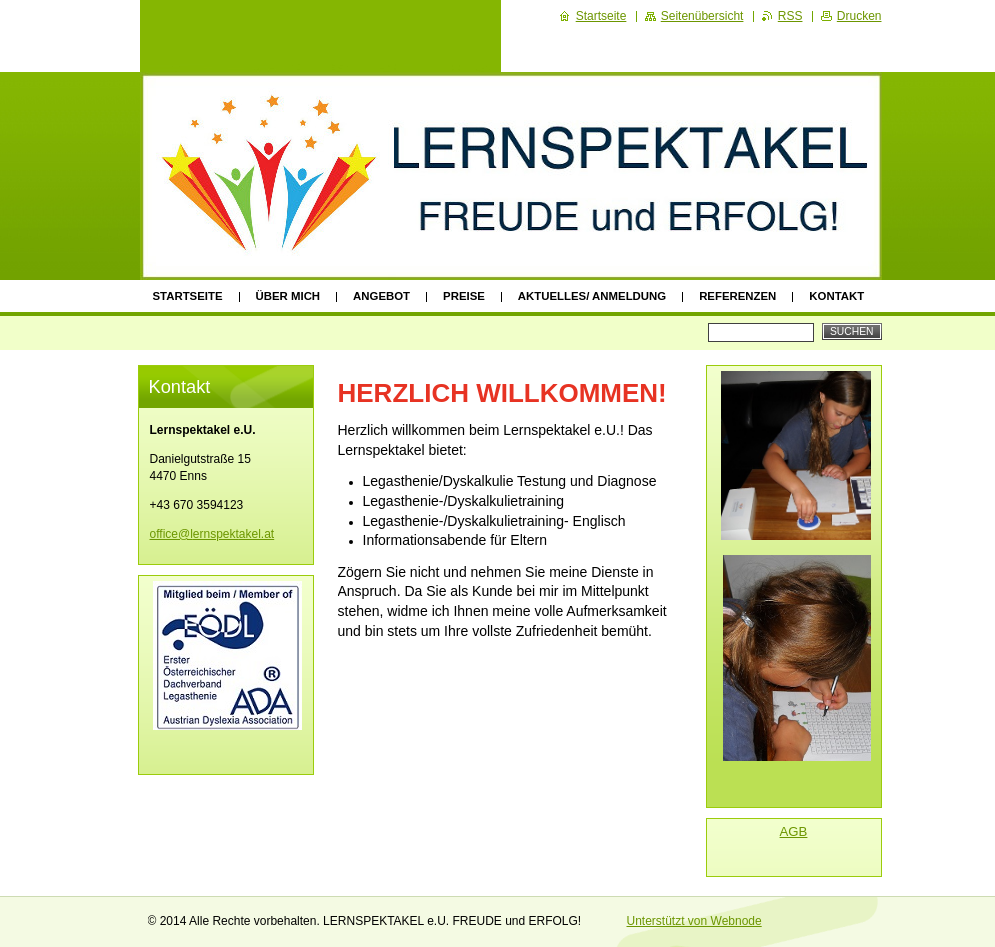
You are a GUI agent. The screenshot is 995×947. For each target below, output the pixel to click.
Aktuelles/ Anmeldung (592, 296)
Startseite (188, 296)
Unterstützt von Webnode (694, 921)
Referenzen (737, 296)
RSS (790, 16)
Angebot (381, 296)
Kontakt (836, 296)
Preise (464, 296)
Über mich (288, 296)
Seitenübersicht (702, 16)
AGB (794, 831)
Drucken (859, 16)
